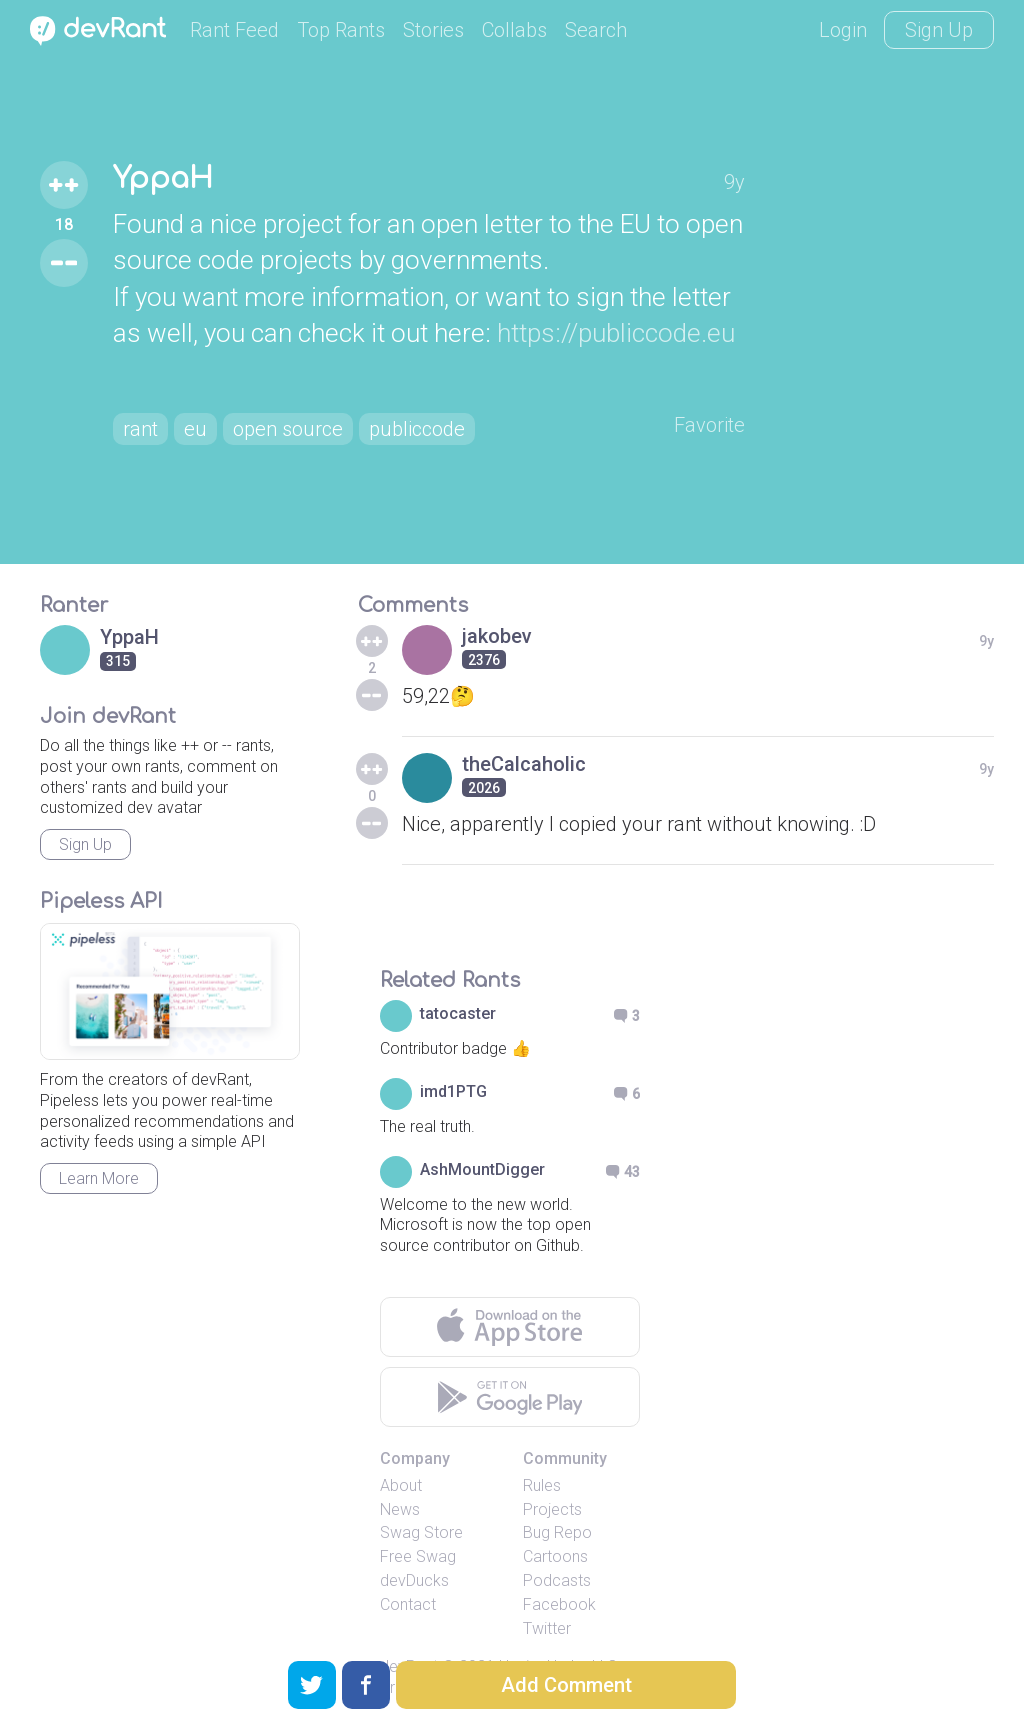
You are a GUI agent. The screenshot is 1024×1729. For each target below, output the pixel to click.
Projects (552, 1509)
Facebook (559, 1604)
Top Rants (341, 30)
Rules (542, 1485)
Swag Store (421, 1532)
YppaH (163, 179)
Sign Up (939, 30)
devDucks (414, 1580)
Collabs (514, 30)
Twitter (547, 1628)
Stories (433, 30)
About (401, 1485)
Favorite (709, 425)
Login (843, 30)
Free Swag (418, 1556)
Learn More (99, 1178)
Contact (408, 1604)
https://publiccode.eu (616, 333)
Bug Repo (557, 1532)
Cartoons (555, 1556)
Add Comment (566, 1685)
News (400, 1509)
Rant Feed (234, 30)
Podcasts (557, 1580)
